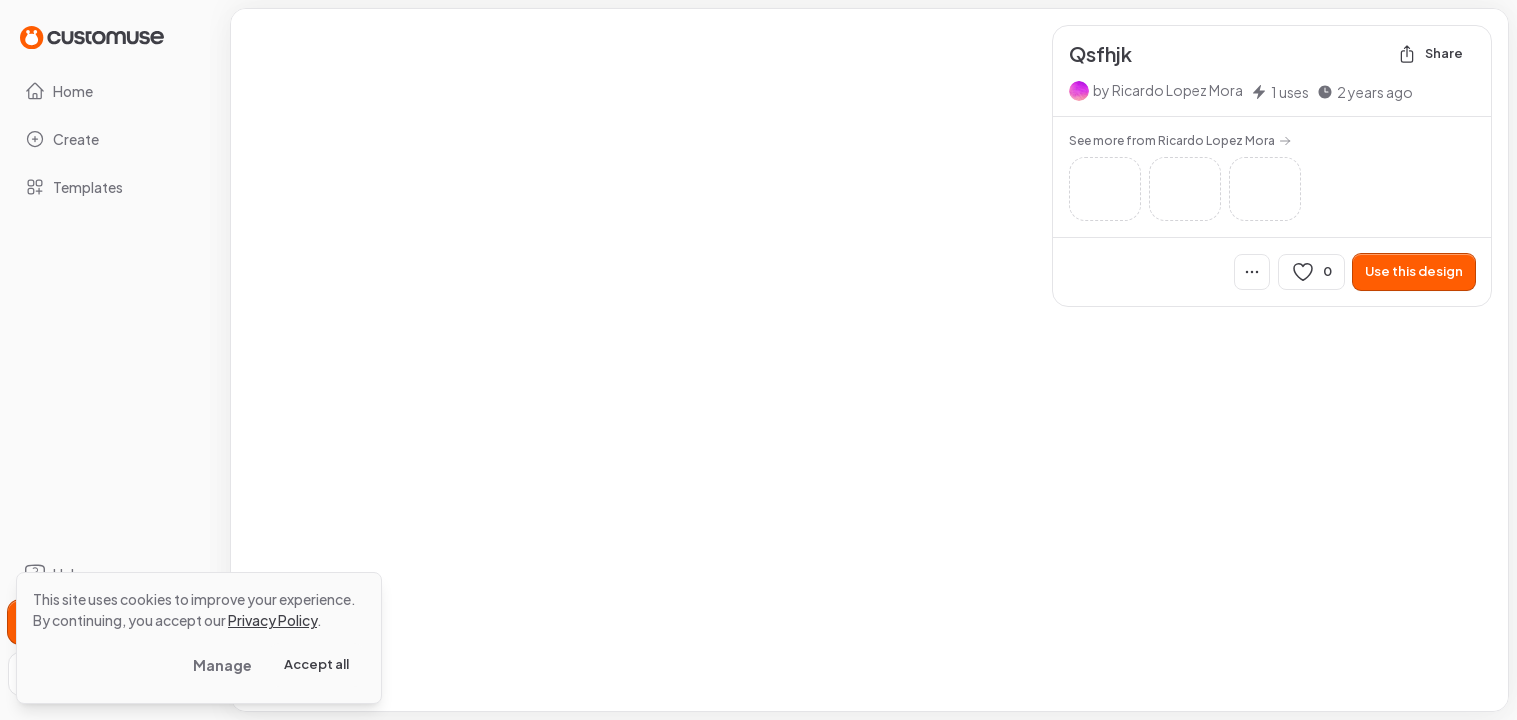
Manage (222, 665)
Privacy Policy (272, 620)
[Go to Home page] (92, 36)
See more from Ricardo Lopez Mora (1180, 140)
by (1168, 90)
